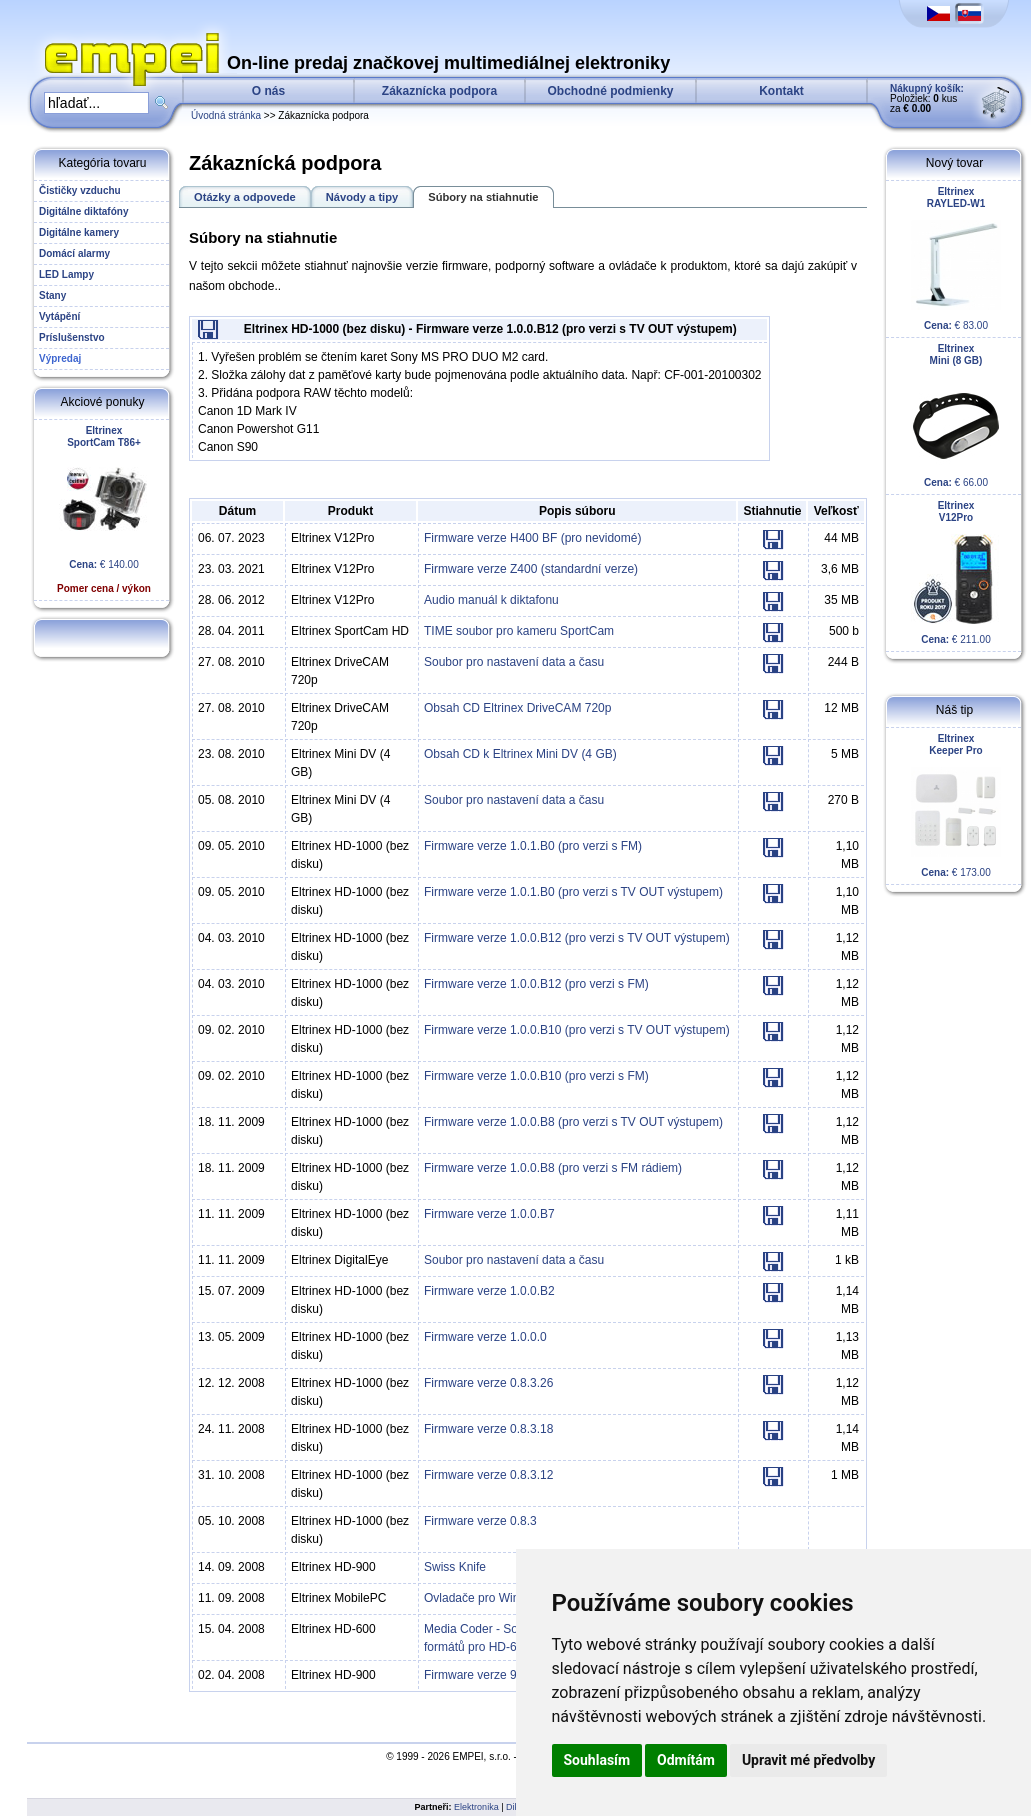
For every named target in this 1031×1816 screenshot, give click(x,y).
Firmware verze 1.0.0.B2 (489, 1291)
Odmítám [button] (686, 1760)
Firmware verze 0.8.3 (480, 1521)
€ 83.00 (956, 258)
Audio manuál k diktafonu (491, 600)
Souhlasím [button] (597, 1760)
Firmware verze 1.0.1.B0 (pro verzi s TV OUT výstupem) (573, 892)
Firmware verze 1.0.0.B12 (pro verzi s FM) (536, 984)
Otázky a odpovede (245, 197)
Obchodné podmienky (610, 91)
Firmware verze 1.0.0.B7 (489, 1214)
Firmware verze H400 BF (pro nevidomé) (532, 538)
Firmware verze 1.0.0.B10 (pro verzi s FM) (536, 1076)
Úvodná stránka (226, 115)
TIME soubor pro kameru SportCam (519, 631)
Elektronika (476, 1807)
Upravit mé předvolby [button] (808, 1760)
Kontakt (781, 91)
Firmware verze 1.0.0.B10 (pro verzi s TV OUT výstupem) (577, 1030)
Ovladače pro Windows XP (495, 1598)
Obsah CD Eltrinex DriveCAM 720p (517, 708)
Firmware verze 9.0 (475, 1675)
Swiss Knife (455, 1567)
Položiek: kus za (927, 98)
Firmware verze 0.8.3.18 (488, 1429)
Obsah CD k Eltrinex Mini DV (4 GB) (520, 754)
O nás (268, 91)
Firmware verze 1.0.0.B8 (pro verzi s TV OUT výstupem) (573, 1122)
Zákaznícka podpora (439, 91)
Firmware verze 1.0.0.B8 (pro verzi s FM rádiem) (553, 1168)
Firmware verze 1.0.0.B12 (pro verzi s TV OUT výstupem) (577, 938)
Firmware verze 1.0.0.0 (485, 1337)
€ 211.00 (956, 572)
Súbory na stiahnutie (483, 197)
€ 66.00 (956, 415)
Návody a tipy (362, 197)
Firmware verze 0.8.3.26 (488, 1383)
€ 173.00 (956, 805)
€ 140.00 (104, 509)
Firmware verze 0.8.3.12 (488, 1475)
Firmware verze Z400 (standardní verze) (531, 569)
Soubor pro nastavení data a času (514, 662)
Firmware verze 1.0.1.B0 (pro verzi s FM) (533, 846)
